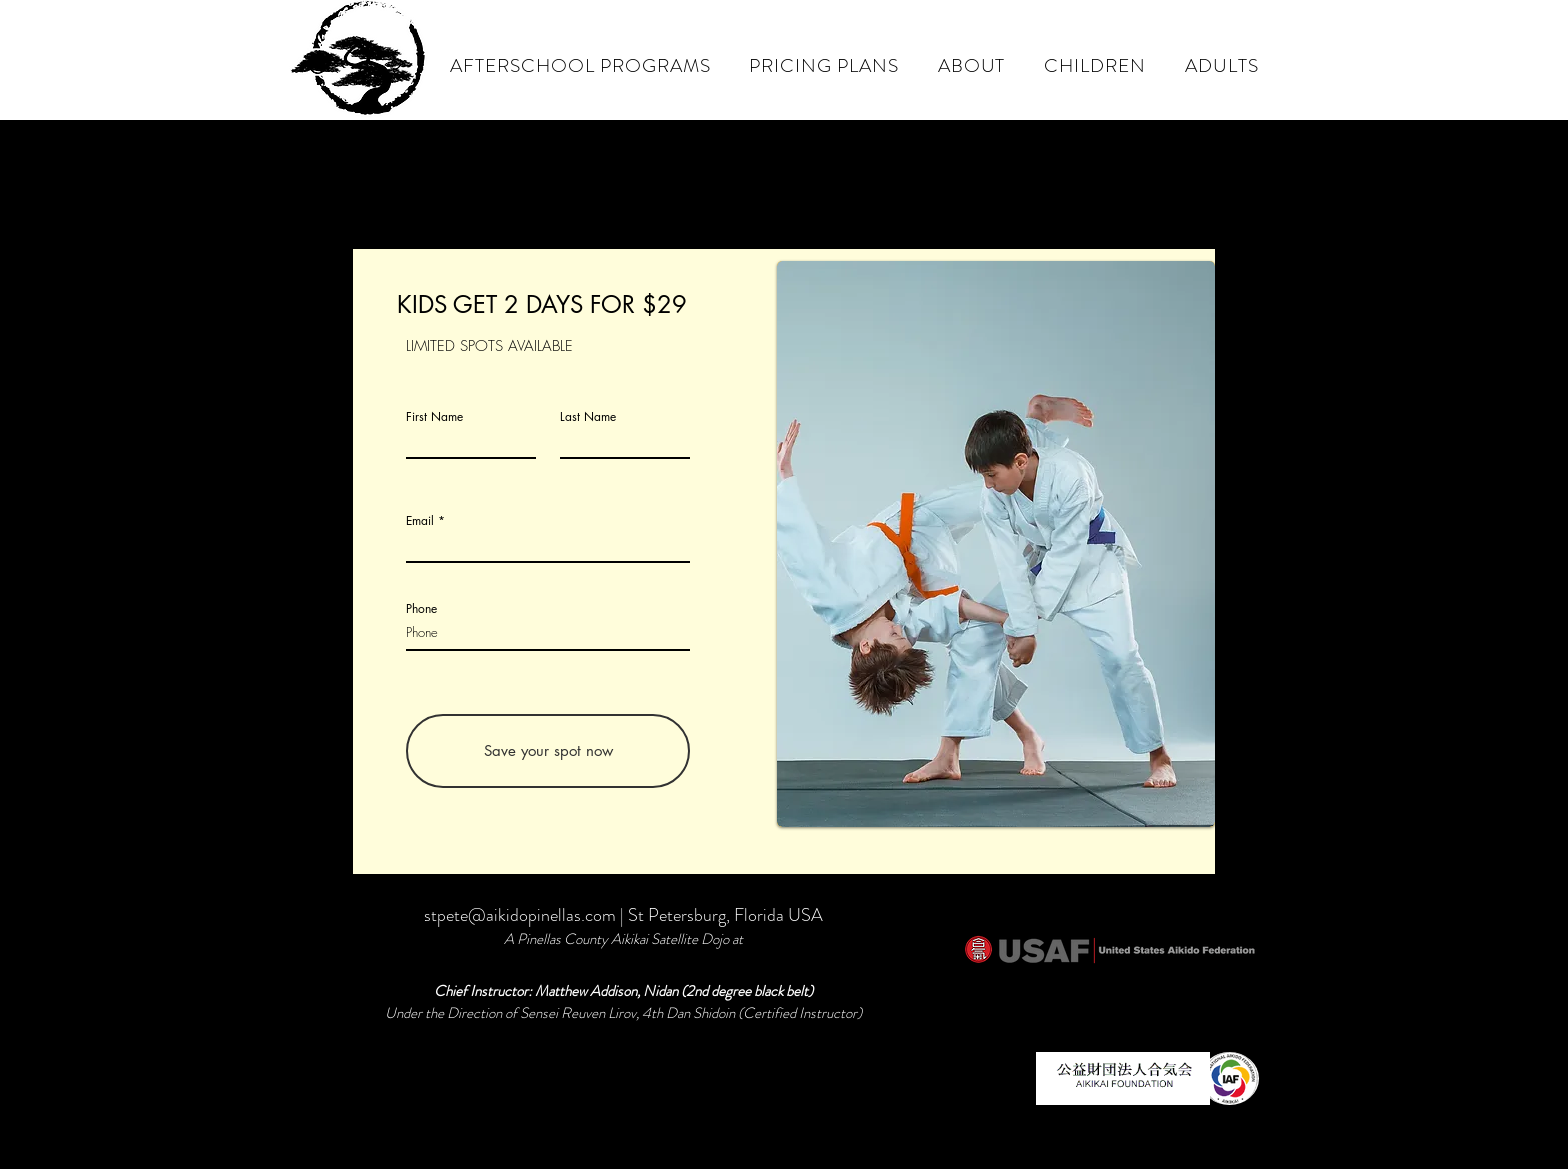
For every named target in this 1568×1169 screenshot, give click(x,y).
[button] (971, 65)
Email (420, 521)
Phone (421, 609)
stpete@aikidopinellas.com (520, 915)
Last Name (588, 417)
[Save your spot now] (548, 751)
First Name (434, 417)
